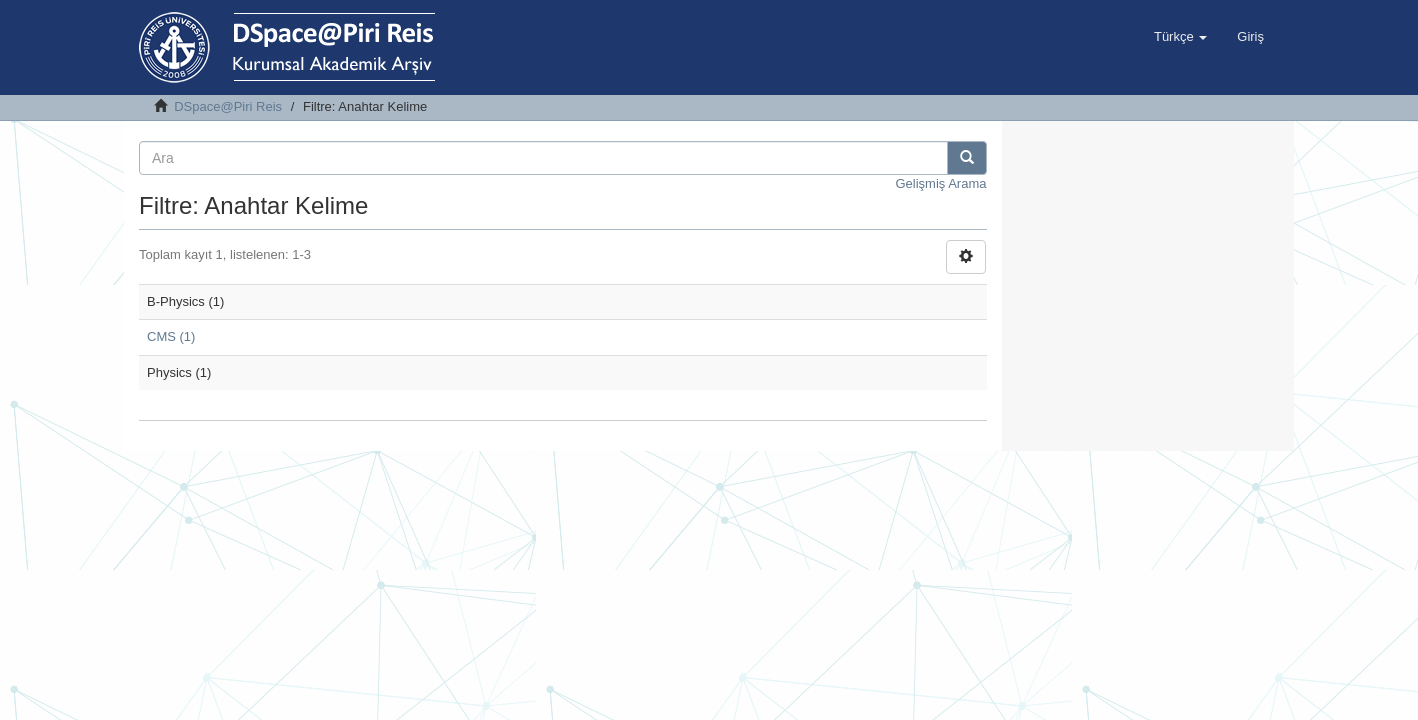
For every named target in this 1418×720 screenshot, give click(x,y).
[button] (1180, 37)
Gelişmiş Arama (940, 183)
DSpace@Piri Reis (228, 106)
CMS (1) (171, 336)
